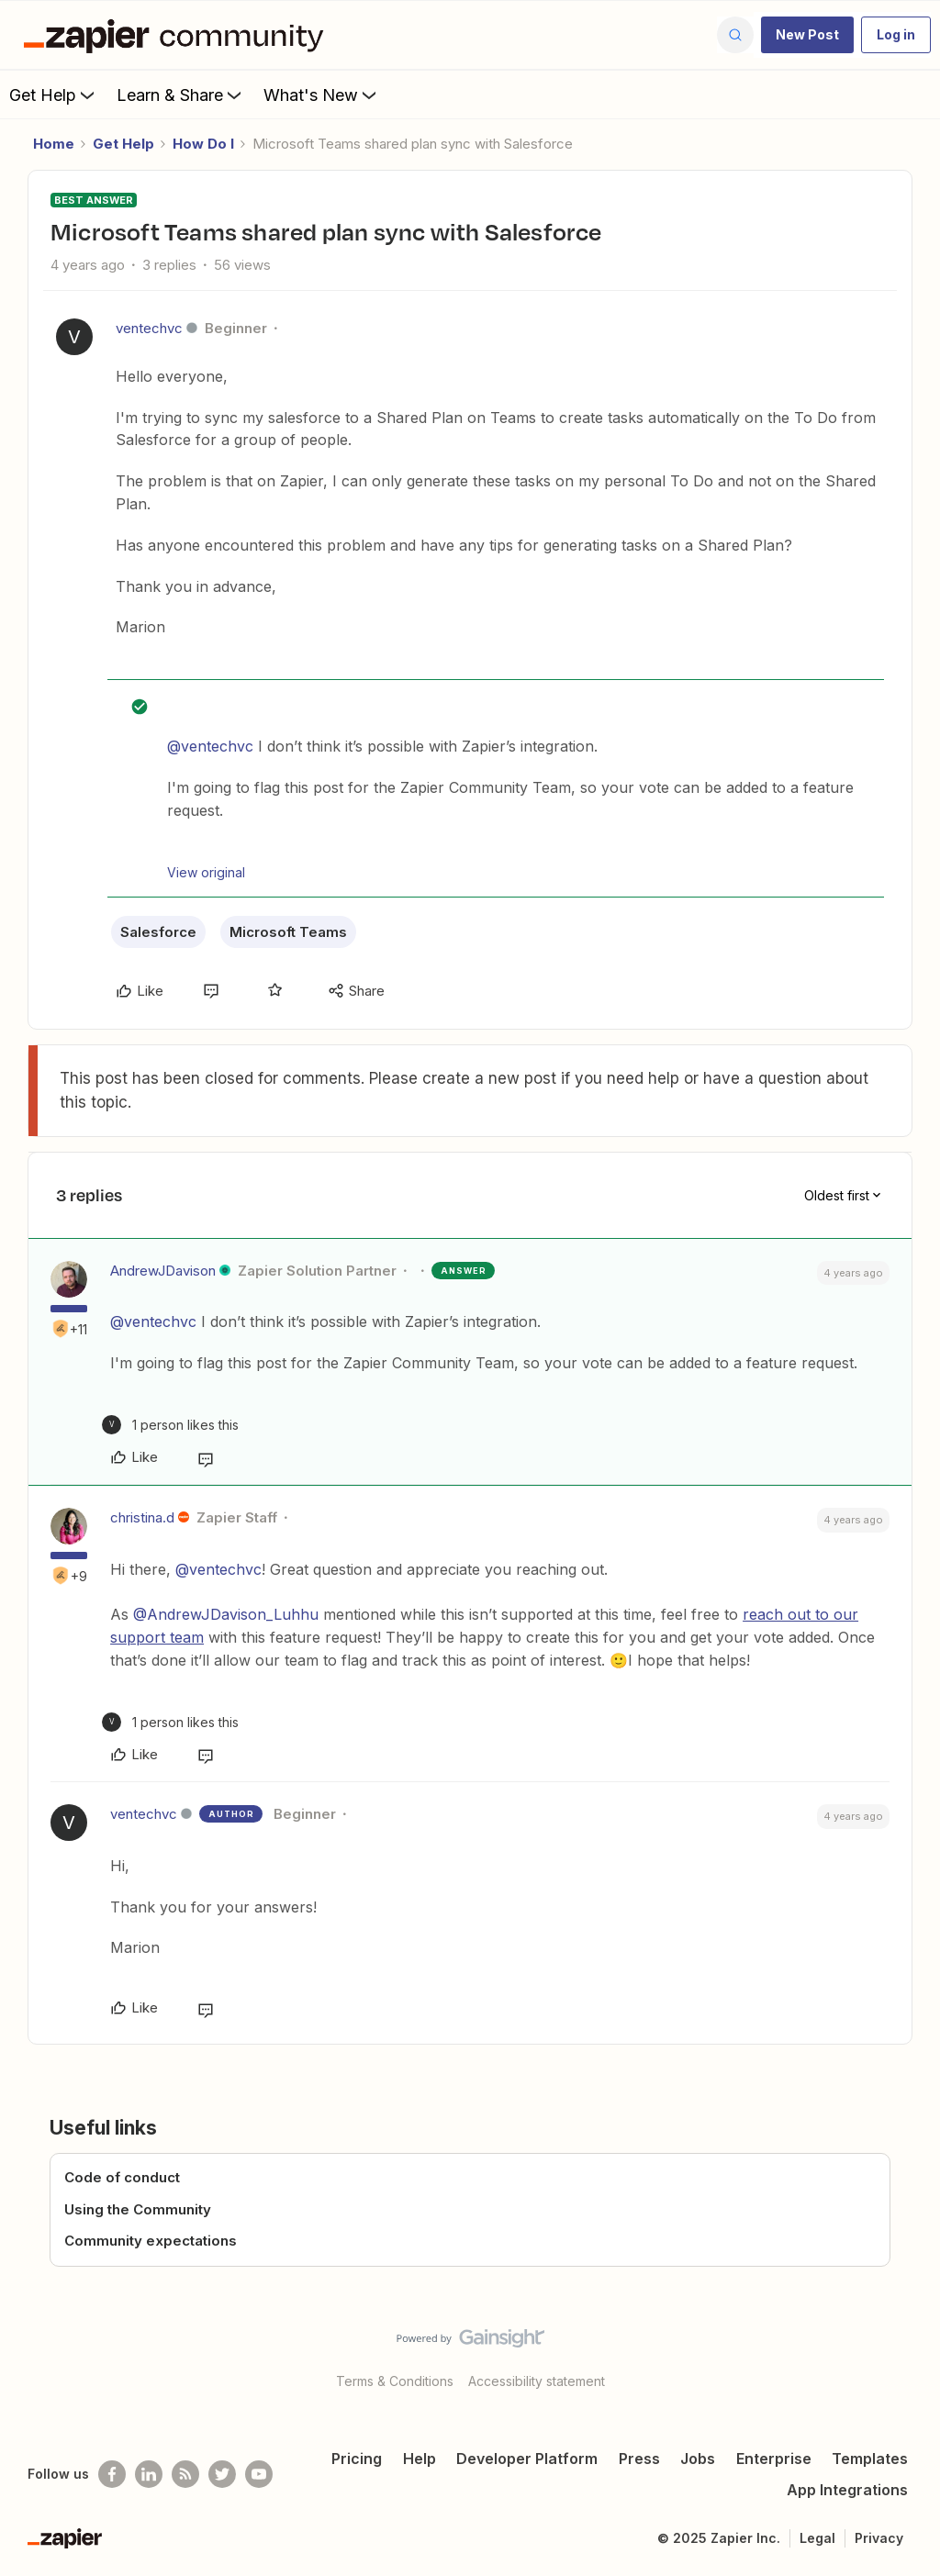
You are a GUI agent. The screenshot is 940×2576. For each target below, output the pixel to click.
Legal (817, 2538)
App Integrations (847, 2490)
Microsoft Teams (288, 932)
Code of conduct (122, 2177)
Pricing (356, 2458)
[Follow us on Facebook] (112, 2474)
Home (53, 143)
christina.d (142, 1517)
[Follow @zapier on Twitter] (222, 2474)
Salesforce (158, 932)
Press (639, 2458)
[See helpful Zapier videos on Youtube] (259, 2474)
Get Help (53, 95)
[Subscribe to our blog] (185, 2474)
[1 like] (170, 1424)
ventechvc (149, 328)
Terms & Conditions (394, 2381)
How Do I (203, 143)
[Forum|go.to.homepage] (178, 35)
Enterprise (773, 2458)
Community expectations (150, 2240)
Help (419, 2458)
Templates (870, 2458)
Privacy (879, 2538)
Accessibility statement (536, 2381)
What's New (321, 95)
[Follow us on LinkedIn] (148, 2474)
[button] (807, 35)
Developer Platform (527, 2458)
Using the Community (137, 2209)
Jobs (697, 2458)
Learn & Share (181, 95)
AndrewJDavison (163, 1270)
